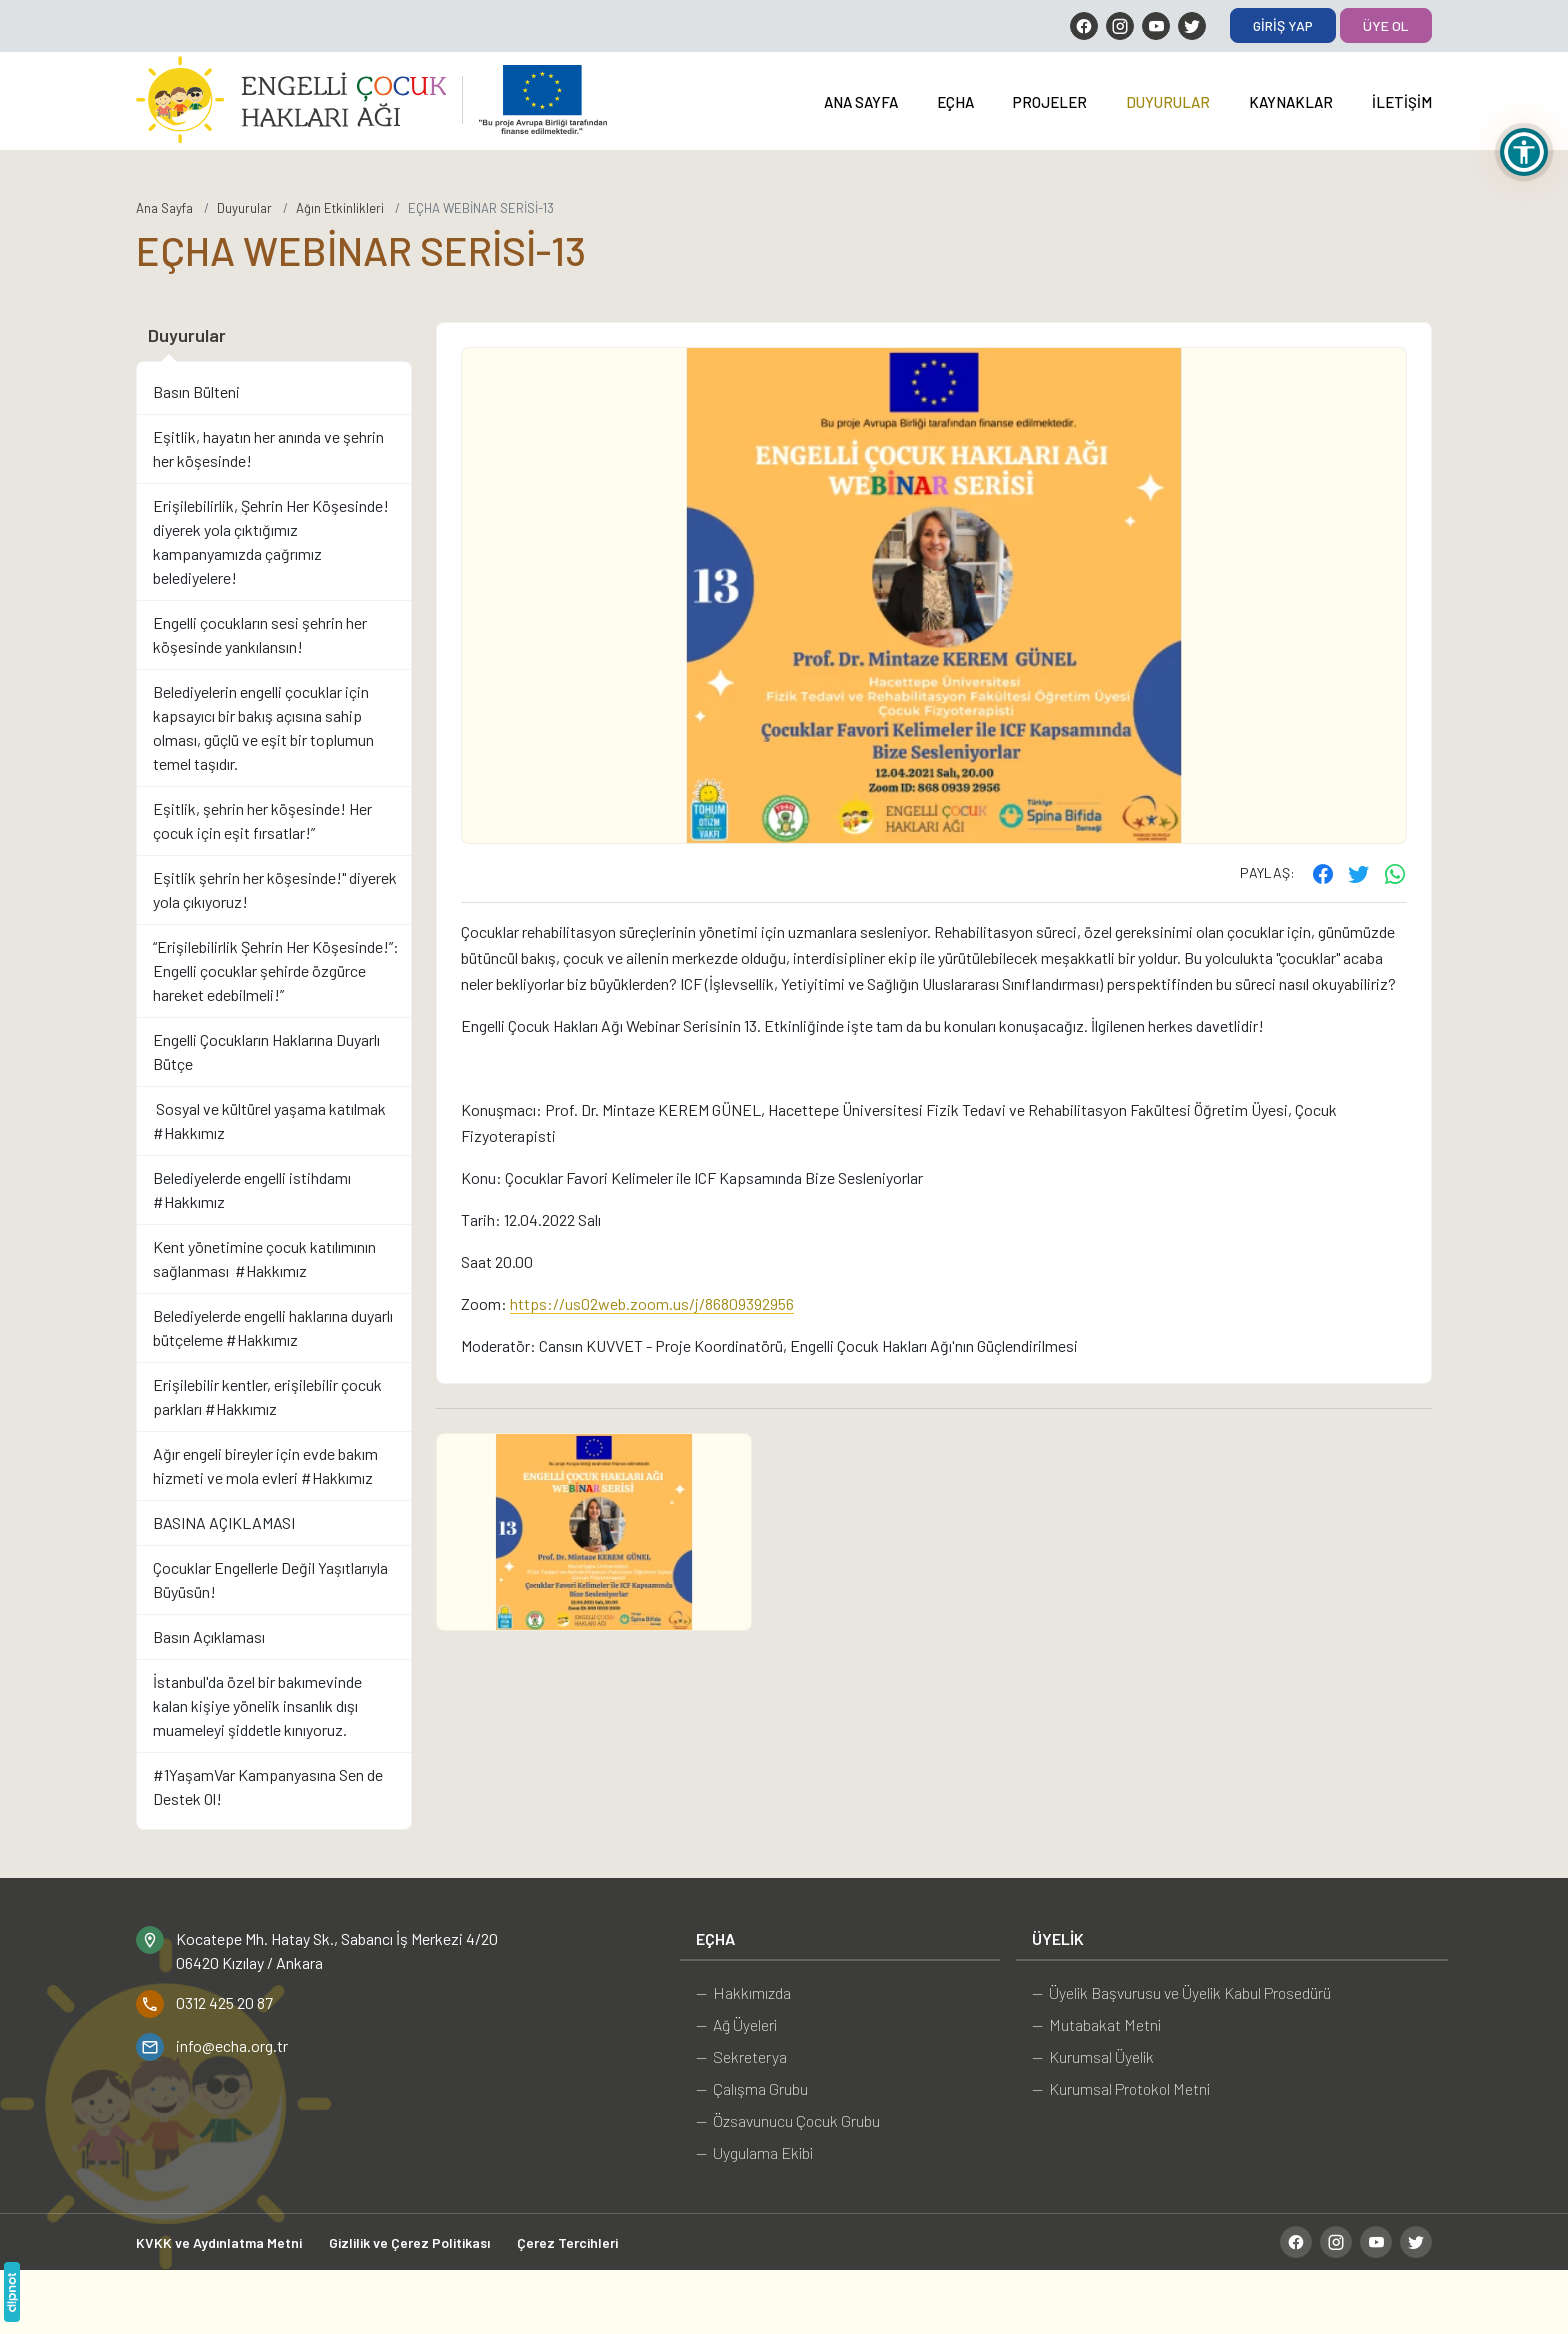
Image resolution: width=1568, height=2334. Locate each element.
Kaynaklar (1291, 102)
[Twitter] (1192, 26)
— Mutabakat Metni (1096, 2024)
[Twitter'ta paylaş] (1359, 873)
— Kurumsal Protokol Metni (1121, 2088)
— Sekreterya (741, 2056)
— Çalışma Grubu (752, 2088)
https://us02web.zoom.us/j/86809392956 (652, 1303)
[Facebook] (1084, 26)
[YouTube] (1156, 26)
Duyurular (1168, 102)
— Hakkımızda (743, 1992)
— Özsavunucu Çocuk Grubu (788, 2120)
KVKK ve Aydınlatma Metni (219, 2242)
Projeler (1050, 102)
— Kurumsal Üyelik (1093, 2056)
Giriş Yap (1283, 25)
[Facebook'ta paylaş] (1323, 873)
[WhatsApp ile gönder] (1395, 873)
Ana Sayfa (861, 102)
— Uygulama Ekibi (754, 2152)
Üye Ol (1386, 25)
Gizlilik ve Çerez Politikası (409, 2242)
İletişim (1402, 102)
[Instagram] (1120, 26)
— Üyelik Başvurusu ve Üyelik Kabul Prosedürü (1181, 1992)
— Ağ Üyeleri (736, 2024)
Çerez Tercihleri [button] (567, 2242)
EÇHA (955, 102)
